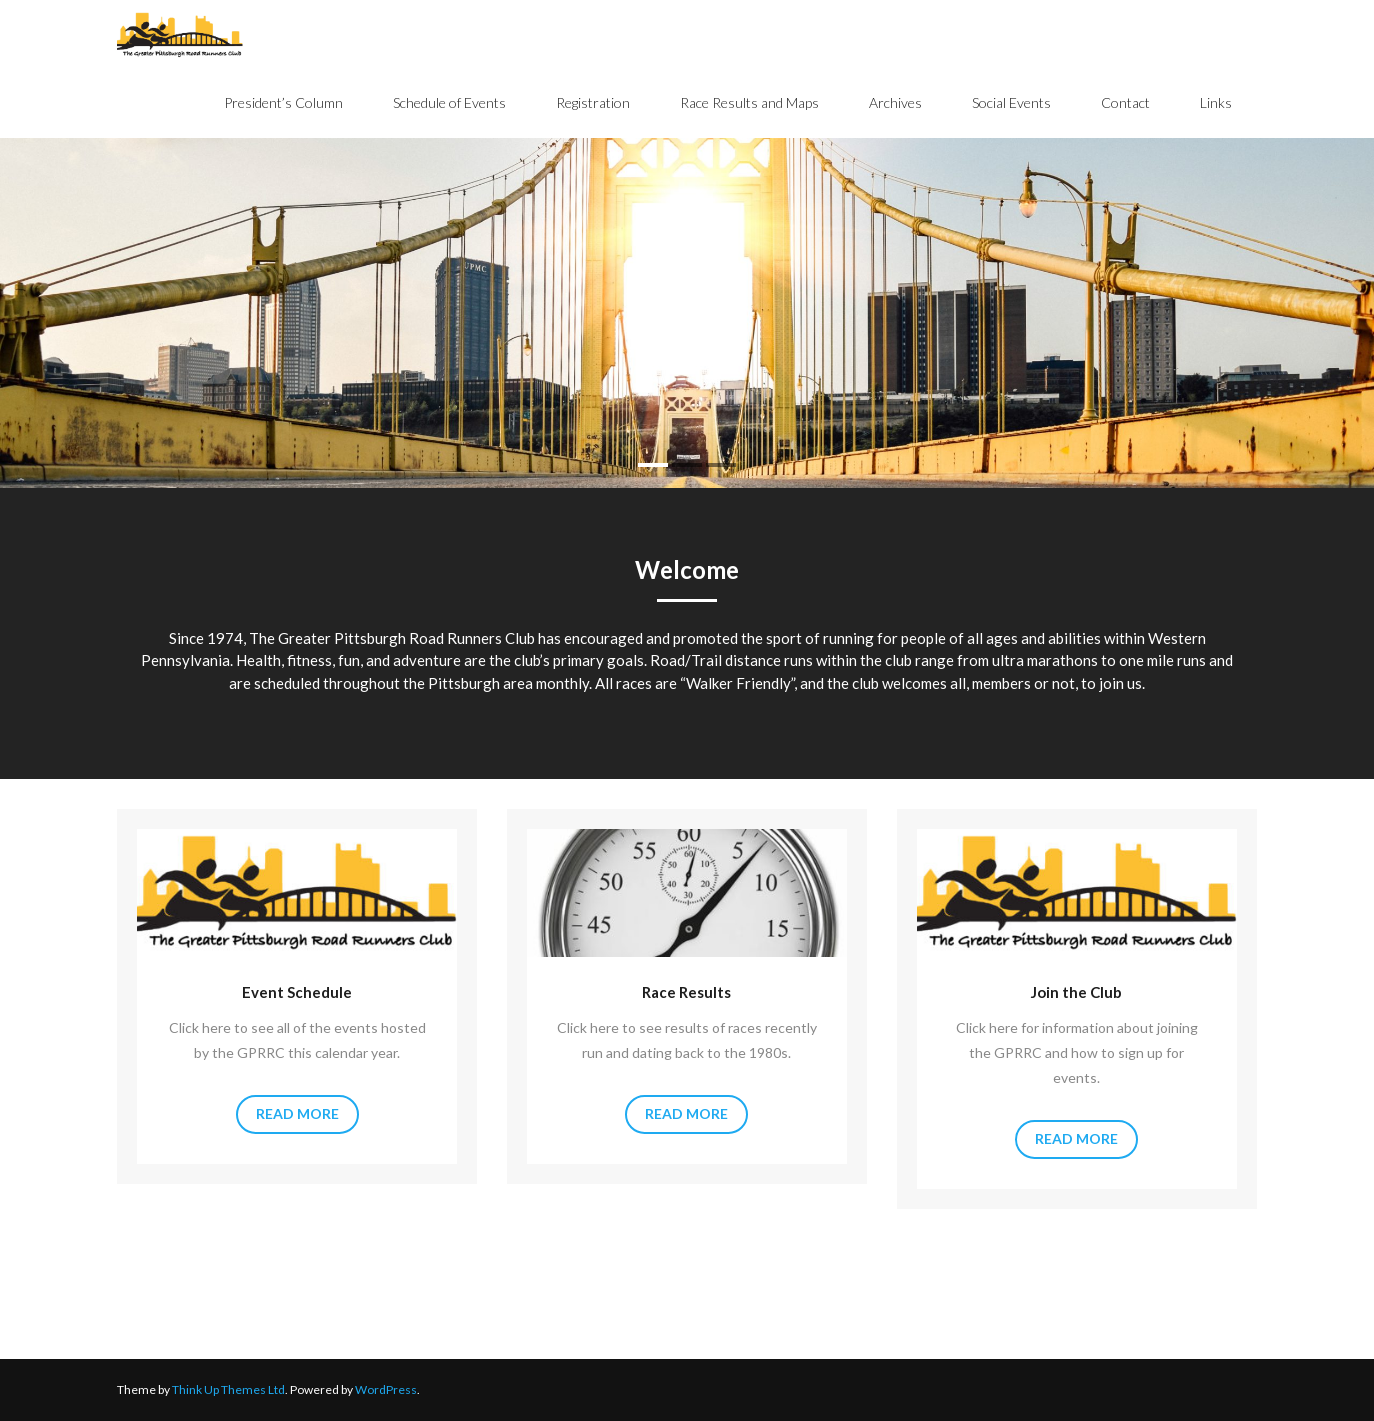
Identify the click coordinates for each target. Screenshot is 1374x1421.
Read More (297, 1113)
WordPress (386, 1389)
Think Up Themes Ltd (228, 1389)
